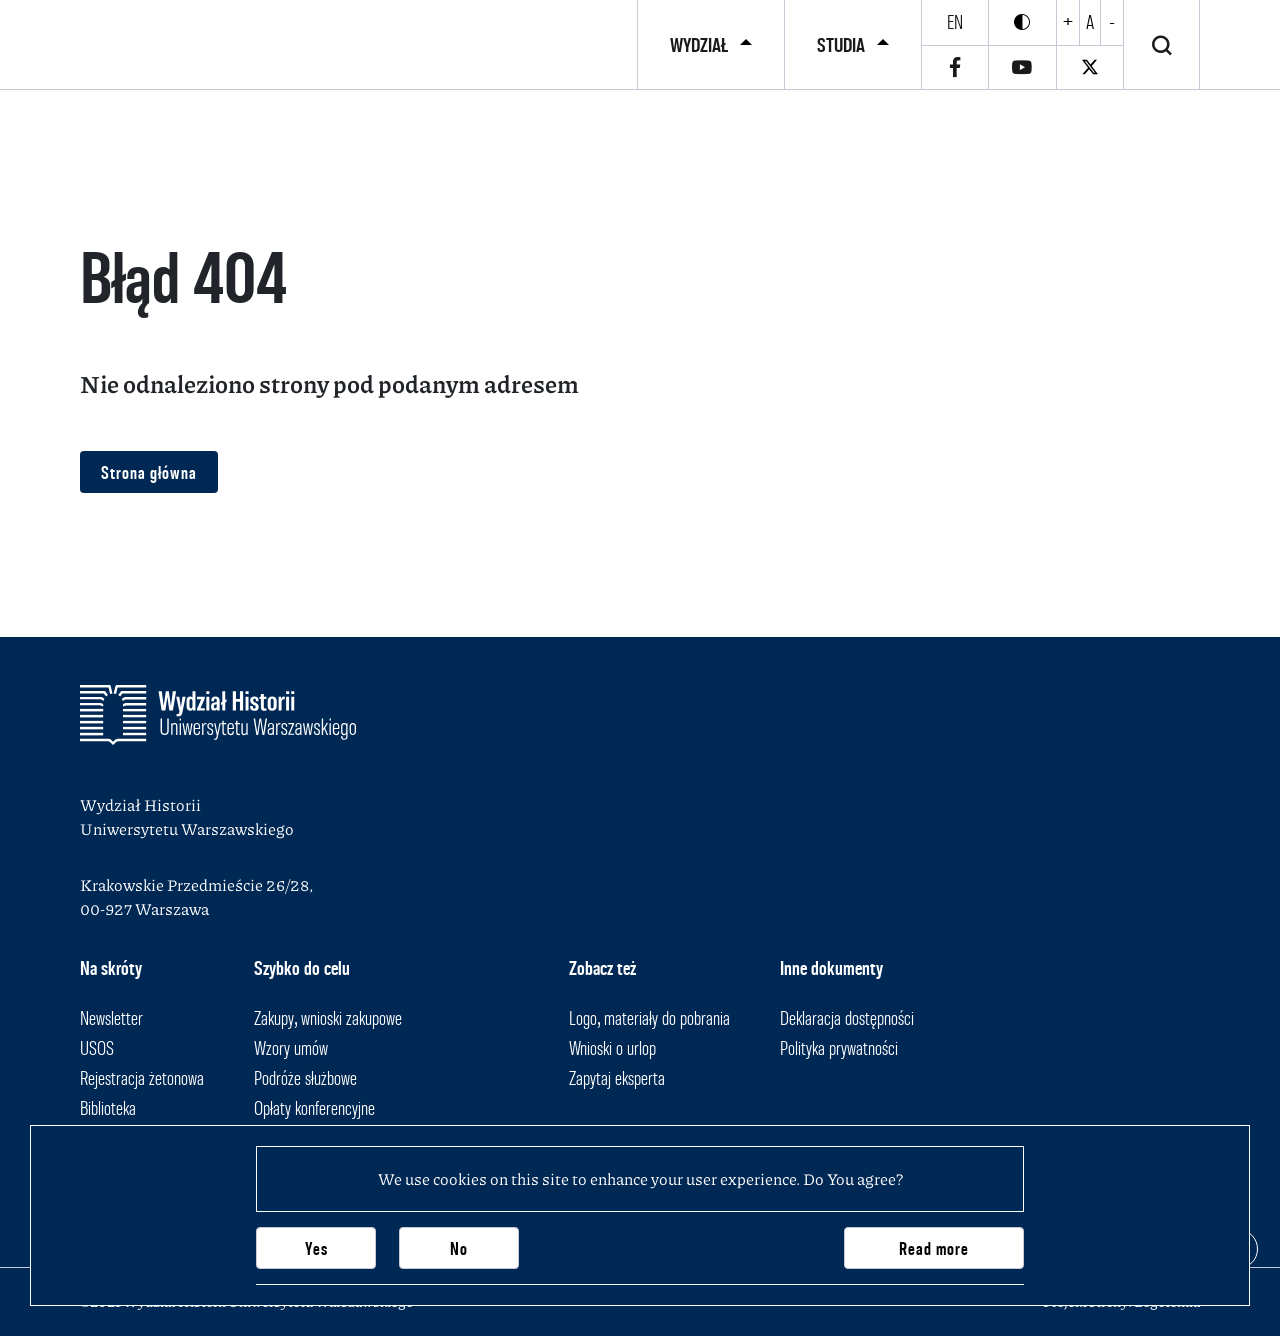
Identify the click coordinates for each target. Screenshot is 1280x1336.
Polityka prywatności (839, 1048)
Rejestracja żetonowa (142, 1078)
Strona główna (149, 472)
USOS (97, 1048)
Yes (316, 1248)
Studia (841, 45)
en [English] (955, 22)
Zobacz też (602, 968)
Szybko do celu (302, 968)
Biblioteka (108, 1108)
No (459, 1248)
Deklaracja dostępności (847, 1018)
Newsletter (111, 1018)
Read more (934, 1248)
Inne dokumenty (831, 968)
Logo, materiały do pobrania (649, 1018)
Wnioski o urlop (612, 1048)
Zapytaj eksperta (617, 1078)
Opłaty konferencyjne (314, 1108)
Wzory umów (291, 1048)
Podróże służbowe (305, 1078)
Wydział (699, 45)
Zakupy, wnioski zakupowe (328, 1018)
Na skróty (111, 968)
